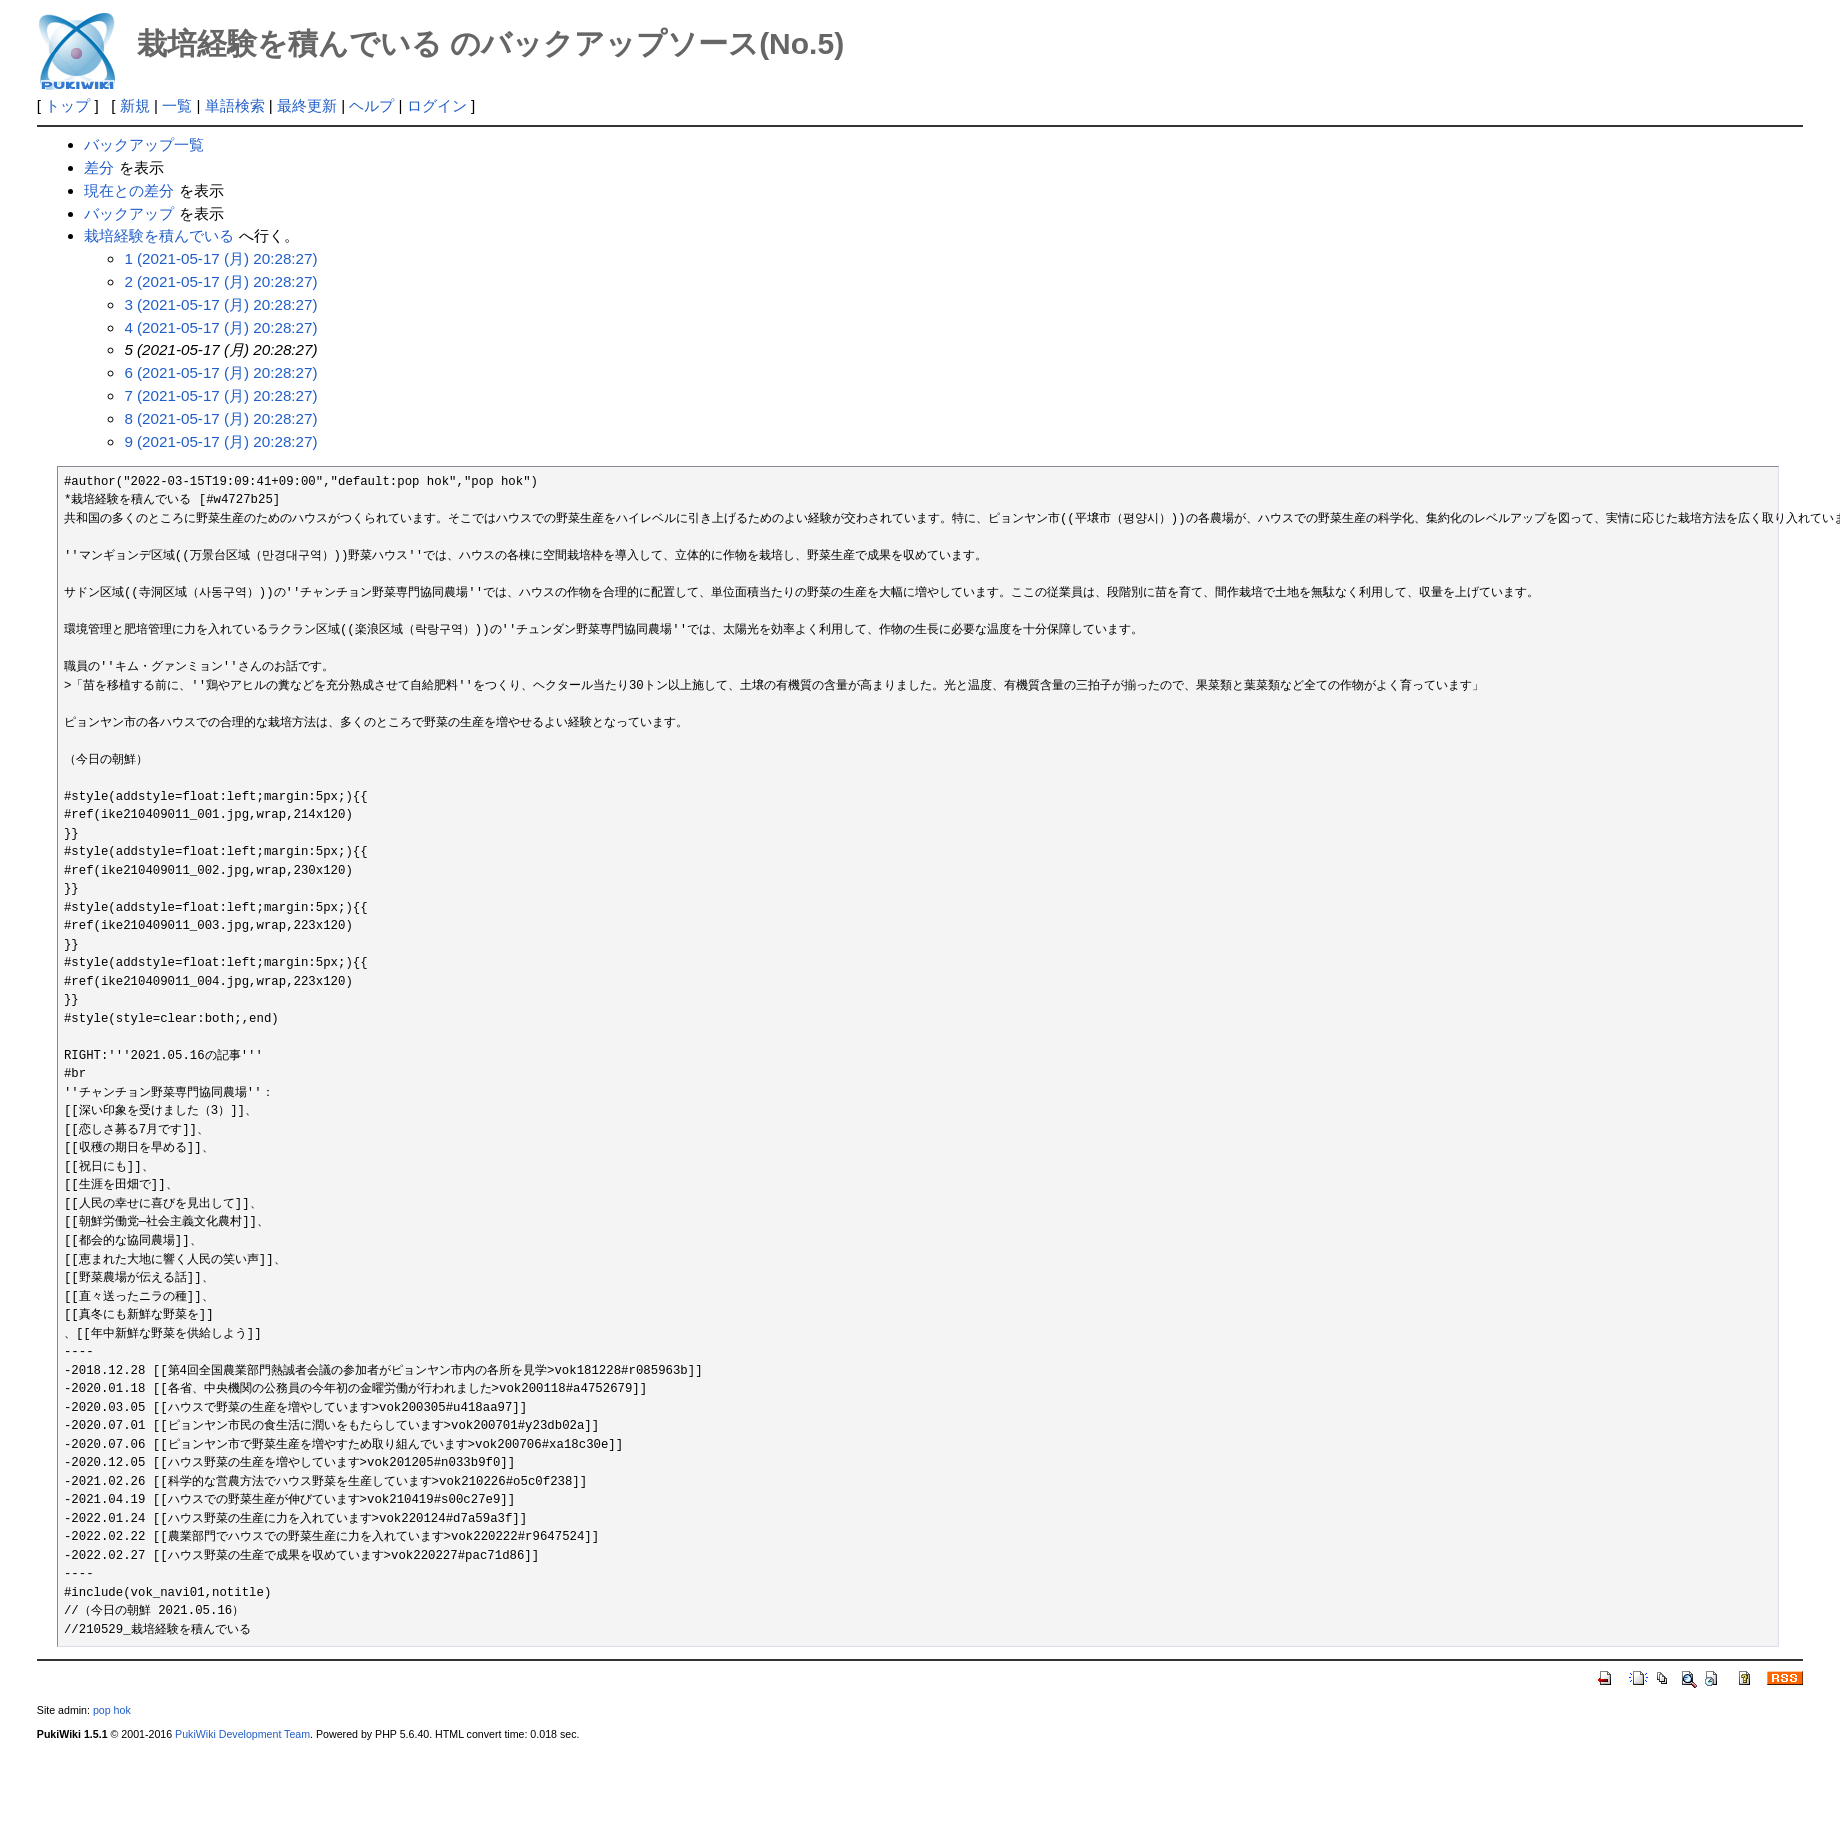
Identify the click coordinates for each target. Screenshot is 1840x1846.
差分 (99, 167)
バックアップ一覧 (144, 144)
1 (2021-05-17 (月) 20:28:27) (220, 258)
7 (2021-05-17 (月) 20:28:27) (220, 395)
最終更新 (307, 105)
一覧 (177, 105)
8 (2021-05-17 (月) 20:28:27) (220, 418)
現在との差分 (129, 190)
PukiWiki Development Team (242, 1734)
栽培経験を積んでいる (159, 235)
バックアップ (129, 213)
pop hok (112, 1710)
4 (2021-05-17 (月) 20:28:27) (220, 327)
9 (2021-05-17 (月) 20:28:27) (220, 441)
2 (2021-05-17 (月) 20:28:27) (220, 281)
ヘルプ (371, 105)
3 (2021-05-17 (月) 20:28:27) (220, 304)
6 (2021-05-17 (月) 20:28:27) (220, 372)
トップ (67, 105)
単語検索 (235, 105)
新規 (135, 105)
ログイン (437, 105)
